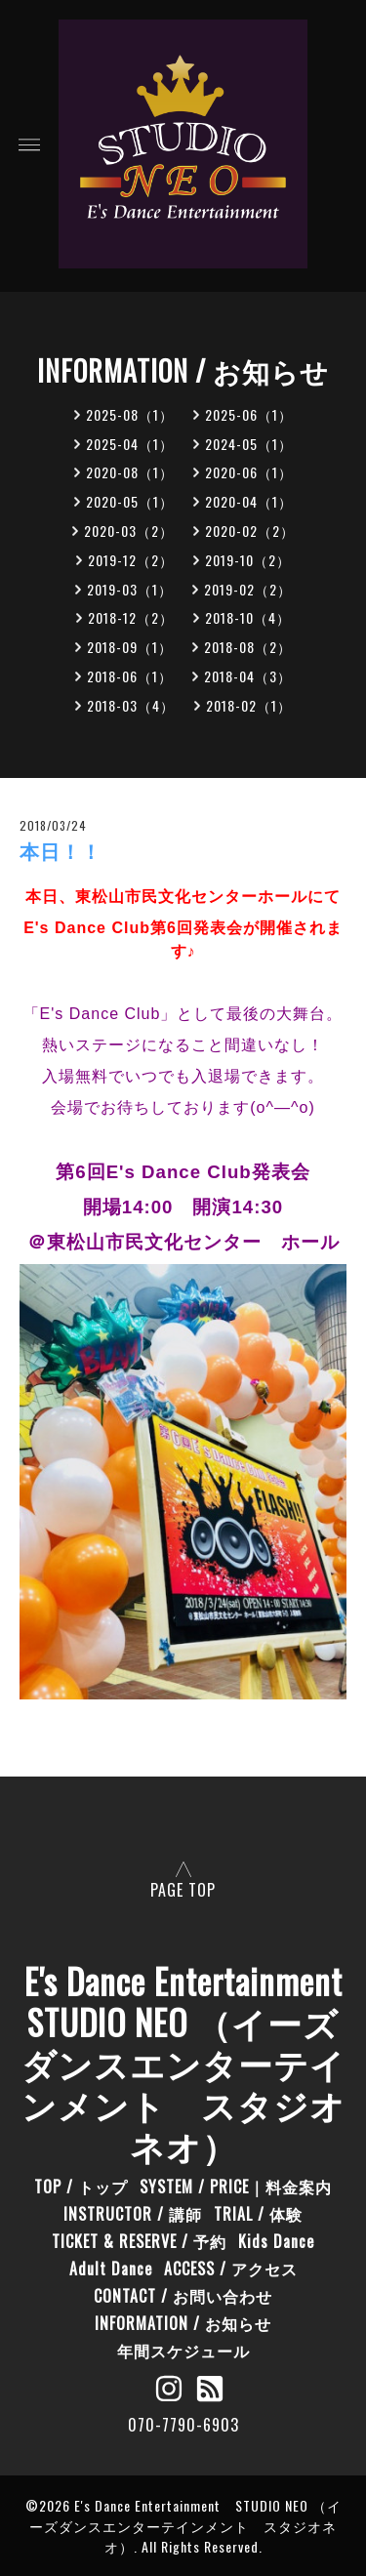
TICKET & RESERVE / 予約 (139, 2241)
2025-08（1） (130, 414)
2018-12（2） (131, 617)
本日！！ (61, 852)
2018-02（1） (249, 705)
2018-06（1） (130, 676)
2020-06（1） (249, 472)
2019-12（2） (131, 560)
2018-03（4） (131, 705)
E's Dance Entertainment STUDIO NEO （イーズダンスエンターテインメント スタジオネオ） (185, 2525)
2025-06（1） (249, 414)
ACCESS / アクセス (231, 2268)
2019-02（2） (248, 589)
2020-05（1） (130, 501)
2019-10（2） (248, 560)
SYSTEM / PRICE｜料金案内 (236, 2186)
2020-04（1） (249, 501)
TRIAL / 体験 (258, 2214)
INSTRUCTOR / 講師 (132, 2214)
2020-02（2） (250, 530)
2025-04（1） (130, 443)
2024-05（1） (249, 443)
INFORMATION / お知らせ (183, 2323)
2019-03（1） (130, 589)
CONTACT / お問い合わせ (183, 2296)
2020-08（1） (130, 472)
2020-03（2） (129, 530)
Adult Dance (110, 2268)
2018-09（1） (130, 646)
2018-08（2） (248, 646)
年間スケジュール (183, 2350)
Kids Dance (276, 2241)
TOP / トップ (81, 2186)
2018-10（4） (248, 617)
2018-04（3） (248, 676)
